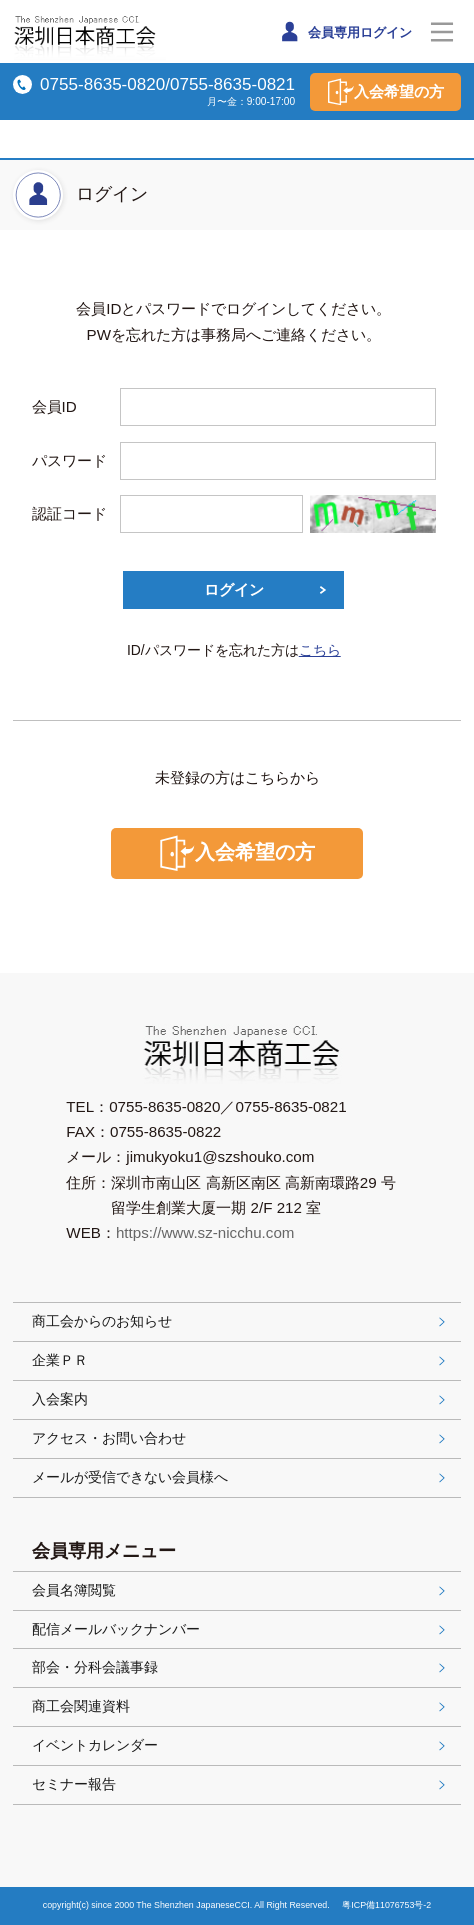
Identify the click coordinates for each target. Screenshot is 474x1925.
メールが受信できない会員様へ (240, 1477)
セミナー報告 (240, 1784)
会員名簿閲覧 (240, 1590)
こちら (320, 650)
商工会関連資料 (240, 1706)
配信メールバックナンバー (240, 1629)
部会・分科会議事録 (240, 1667)
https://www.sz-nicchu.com (205, 1232)
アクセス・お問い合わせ (240, 1438)
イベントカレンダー (240, 1745)
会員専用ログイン (345, 31)
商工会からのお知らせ (240, 1321)
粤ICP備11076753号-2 (386, 1905)
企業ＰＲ (240, 1360)
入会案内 (240, 1399)
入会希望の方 (386, 92)
